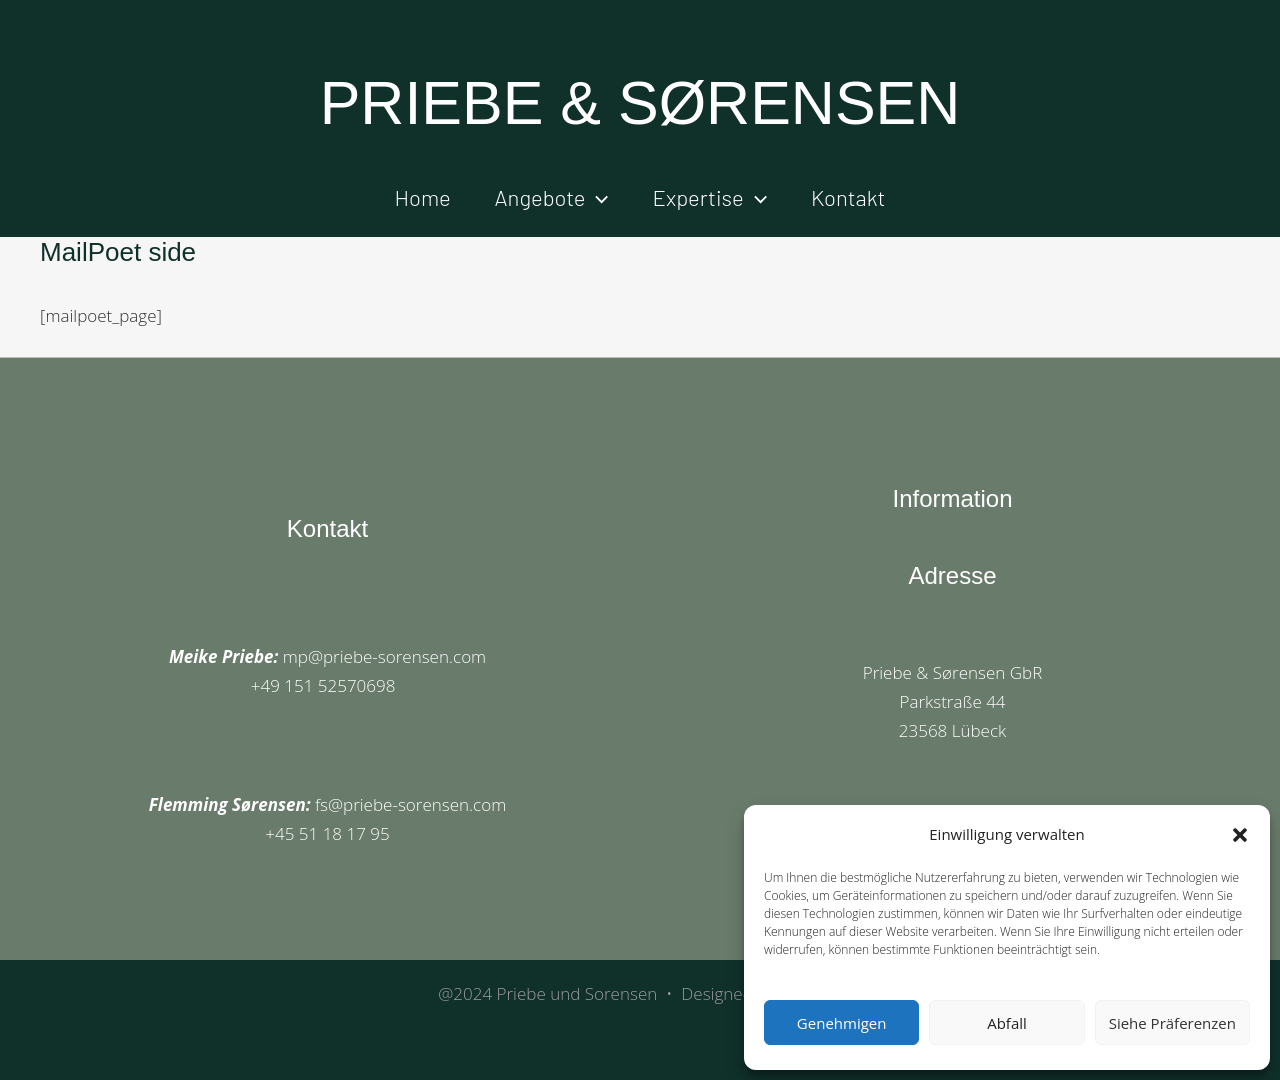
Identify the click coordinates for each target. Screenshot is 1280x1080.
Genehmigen (842, 1023)
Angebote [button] (552, 197)
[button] (1240, 835)
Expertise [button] (710, 197)
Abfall (1007, 1023)
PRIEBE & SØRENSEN (640, 103)
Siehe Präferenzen (1172, 1023)
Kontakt (848, 197)
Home (423, 197)
